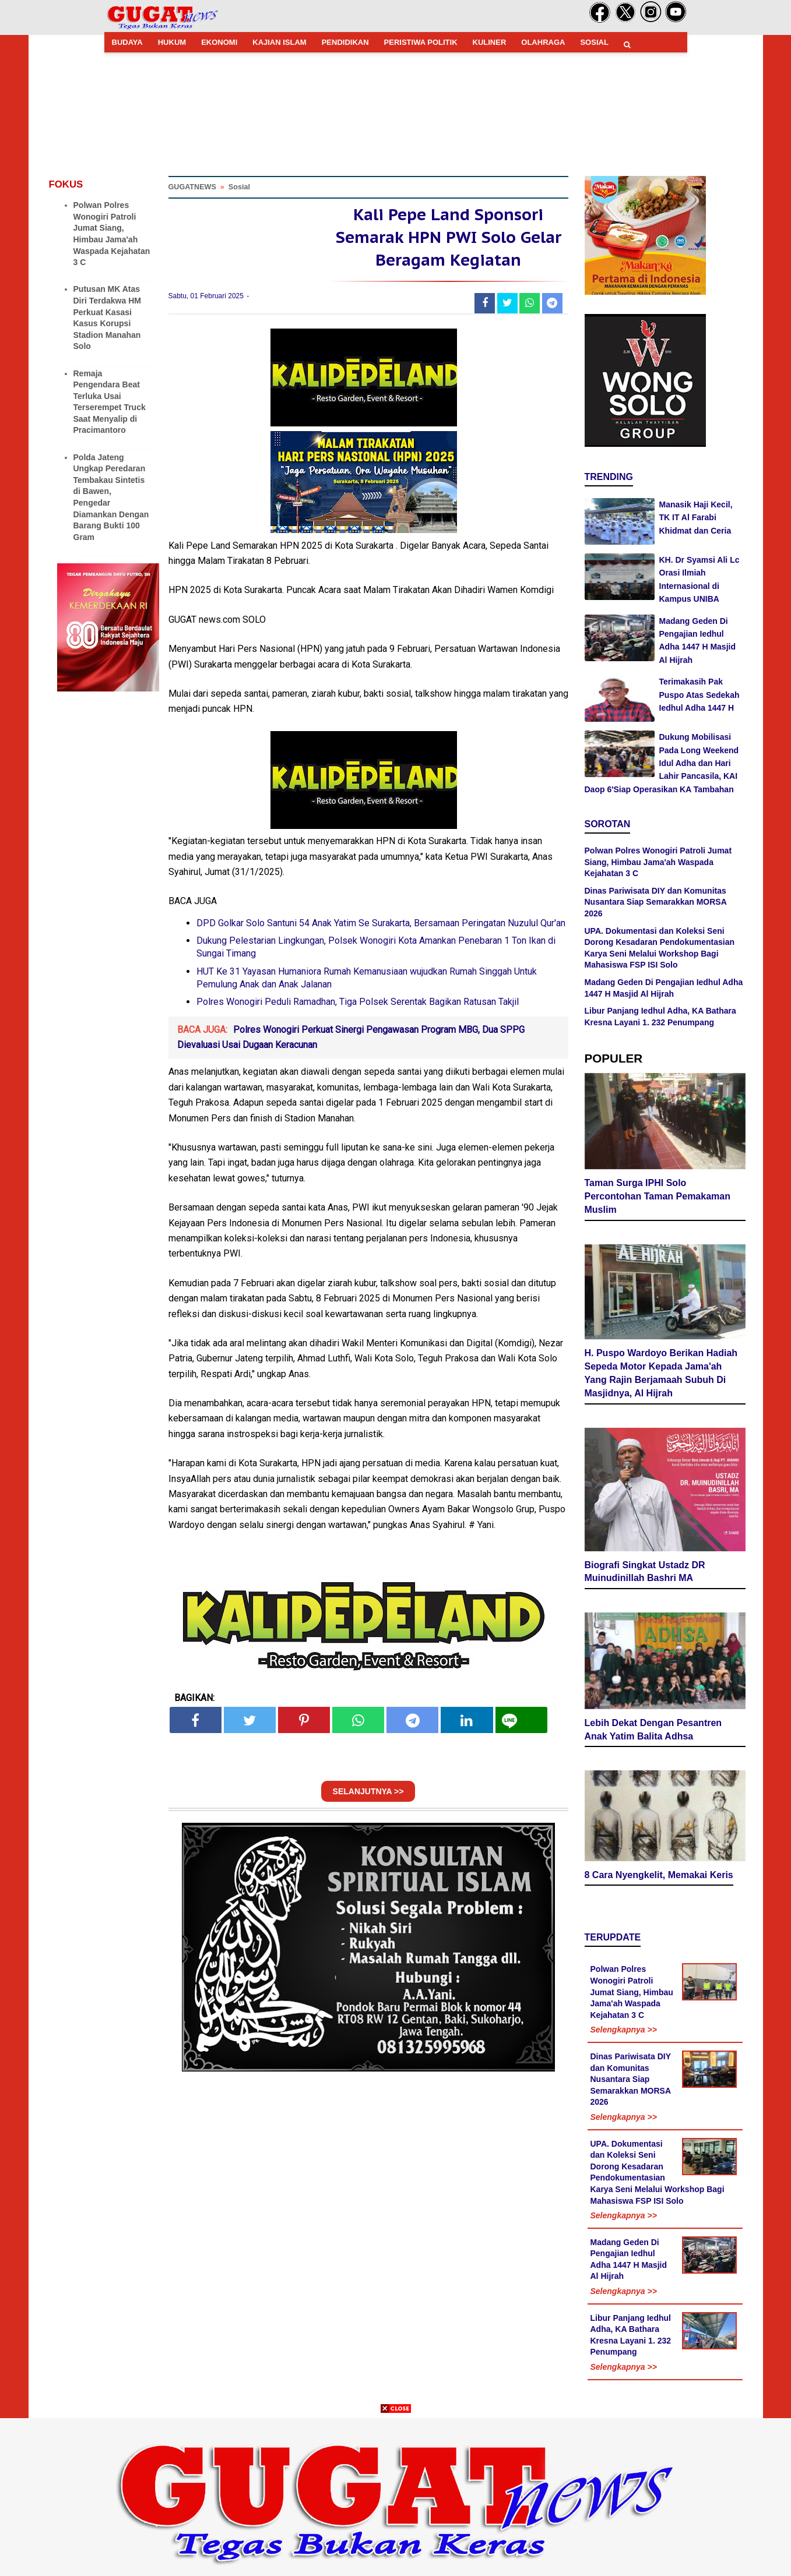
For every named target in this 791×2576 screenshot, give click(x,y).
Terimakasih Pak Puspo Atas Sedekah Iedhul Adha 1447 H (699, 694)
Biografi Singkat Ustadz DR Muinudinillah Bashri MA (645, 1573)
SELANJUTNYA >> (368, 1797)
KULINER (490, 42)
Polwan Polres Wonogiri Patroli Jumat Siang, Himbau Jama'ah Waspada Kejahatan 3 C (658, 862)
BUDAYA (127, 42)
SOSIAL (594, 42)
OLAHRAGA (543, 42)
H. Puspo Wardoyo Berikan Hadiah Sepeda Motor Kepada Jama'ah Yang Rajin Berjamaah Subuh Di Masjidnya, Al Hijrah (661, 1375)
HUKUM (172, 42)
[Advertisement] (396, 2494)
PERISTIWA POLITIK (421, 42)
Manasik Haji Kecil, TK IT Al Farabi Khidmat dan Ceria (696, 517)
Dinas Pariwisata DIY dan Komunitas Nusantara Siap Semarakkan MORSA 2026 (656, 902)
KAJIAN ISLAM (279, 42)
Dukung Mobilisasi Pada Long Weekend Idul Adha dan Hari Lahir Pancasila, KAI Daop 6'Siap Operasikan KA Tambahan (662, 763)
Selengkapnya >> (623, 2031)
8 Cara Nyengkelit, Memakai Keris (659, 1877)
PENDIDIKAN (345, 42)
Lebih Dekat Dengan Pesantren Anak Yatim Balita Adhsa (653, 1731)
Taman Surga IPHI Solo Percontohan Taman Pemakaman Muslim (657, 1198)
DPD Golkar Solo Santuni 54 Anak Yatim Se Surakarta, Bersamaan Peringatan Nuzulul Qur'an (380, 928)
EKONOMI (219, 42)
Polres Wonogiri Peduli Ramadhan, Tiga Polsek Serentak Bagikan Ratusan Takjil (357, 1008)
